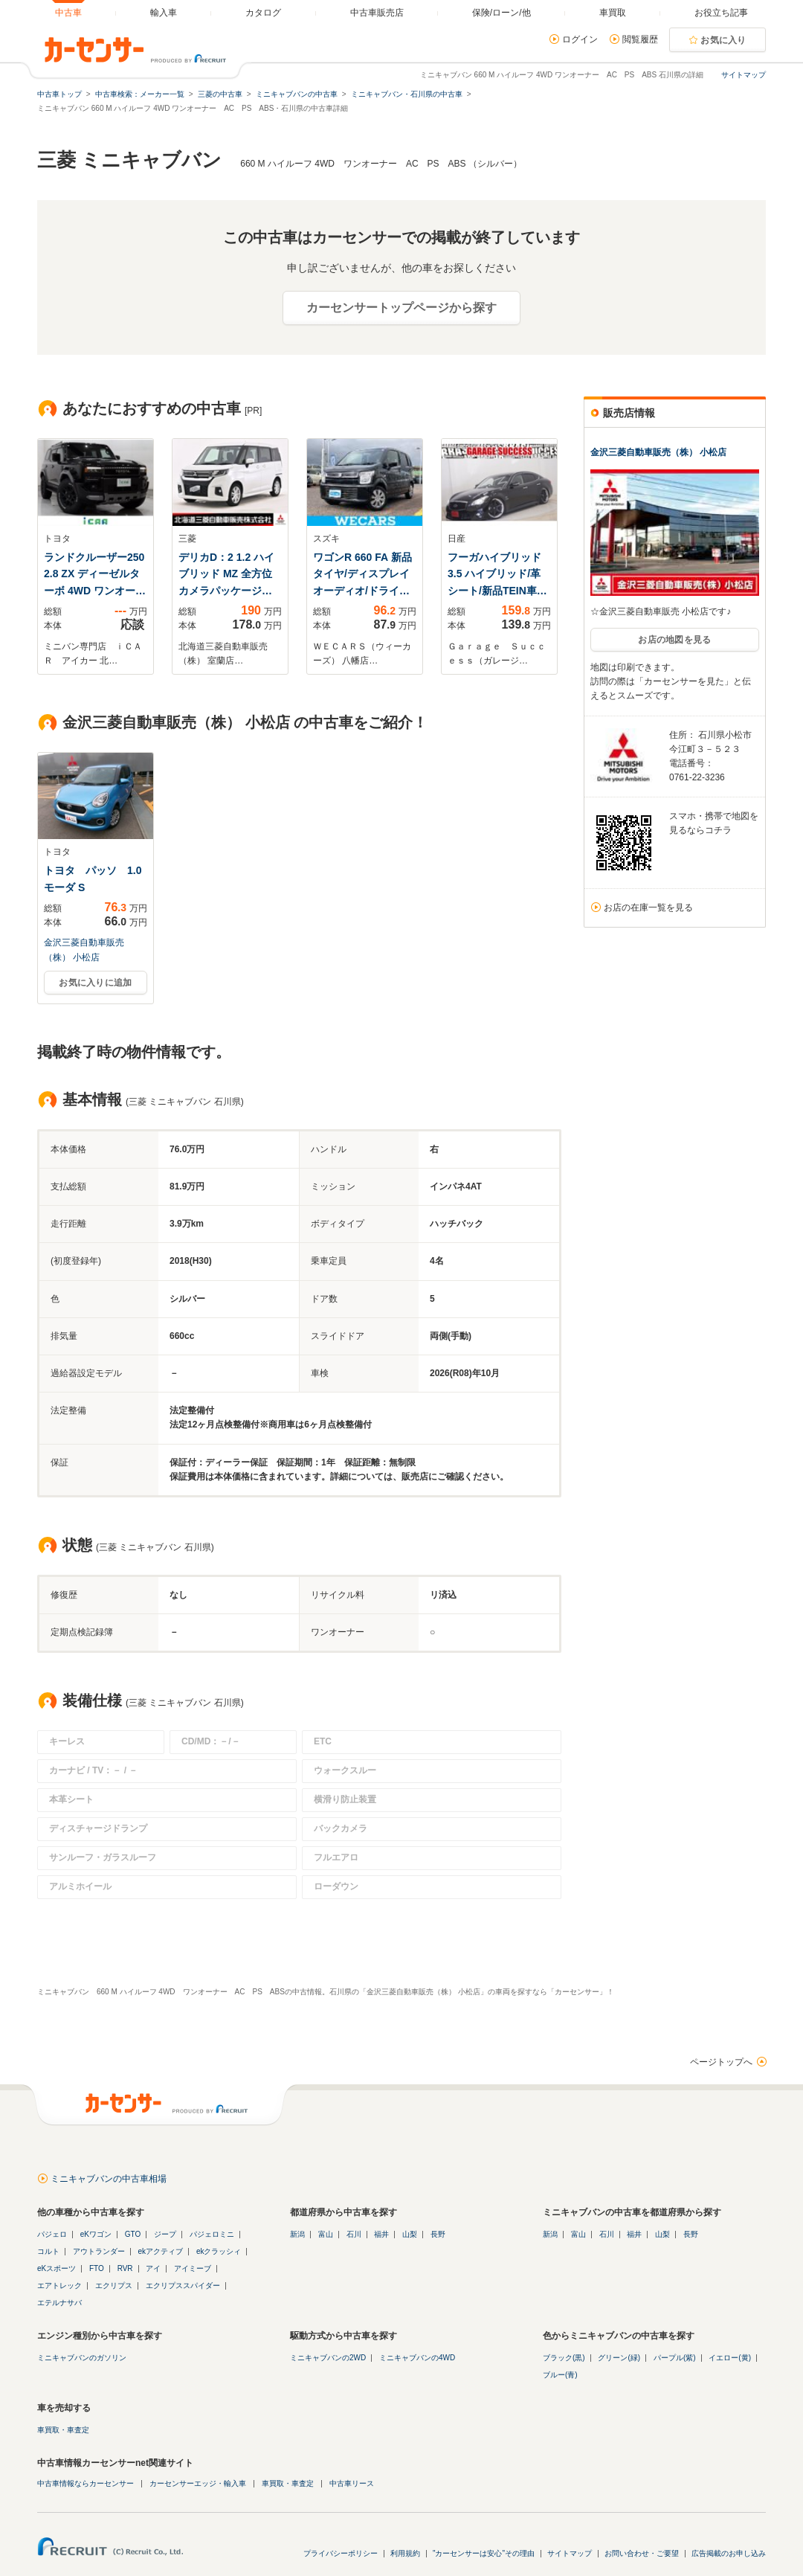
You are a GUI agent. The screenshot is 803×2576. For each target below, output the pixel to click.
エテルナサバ (59, 2303)
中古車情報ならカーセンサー (85, 2483)
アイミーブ (192, 2268)
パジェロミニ (212, 2234)
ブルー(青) (560, 2375)
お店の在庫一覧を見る (648, 907)
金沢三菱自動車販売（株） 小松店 (658, 452)
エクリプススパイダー (183, 2285)
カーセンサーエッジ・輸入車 (197, 2483)
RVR (125, 2268)
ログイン (580, 39)
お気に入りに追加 (95, 982)
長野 (437, 2234)
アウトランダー (99, 2251)
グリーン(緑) (619, 2358)
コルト (48, 2251)
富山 (325, 2234)
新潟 (297, 2234)
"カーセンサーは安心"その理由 (484, 2553)
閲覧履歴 (640, 39)
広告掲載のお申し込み (728, 2553)
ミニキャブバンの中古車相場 (109, 2179)
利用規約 (405, 2553)
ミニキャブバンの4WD (417, 2358)
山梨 (409, 2234)
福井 (381, 2234)
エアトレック (59, 2285)
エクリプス (113, 2285)
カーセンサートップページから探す (401, 307)
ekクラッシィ (219, 2251)
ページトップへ (721, 2062)
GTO (133, 2234)
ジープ (165, 2234)
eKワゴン (96, 2234)
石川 (353, 2234)
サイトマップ (743, 75)
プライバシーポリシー (340, 2553)
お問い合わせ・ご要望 (641, 2553)
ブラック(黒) (564, 2358)
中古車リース (351, 2483)
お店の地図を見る (674, 640)
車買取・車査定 (63, 2430)
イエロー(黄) (730, 2358)
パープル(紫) (675, 2358)
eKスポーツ (56, 2268)
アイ (153, 2268)
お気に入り (723, 40)
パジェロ (52, 2234)
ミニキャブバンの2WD (328, 2358)
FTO (96, 2268)
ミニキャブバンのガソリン (81, 2358)
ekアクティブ (161, 2251)
